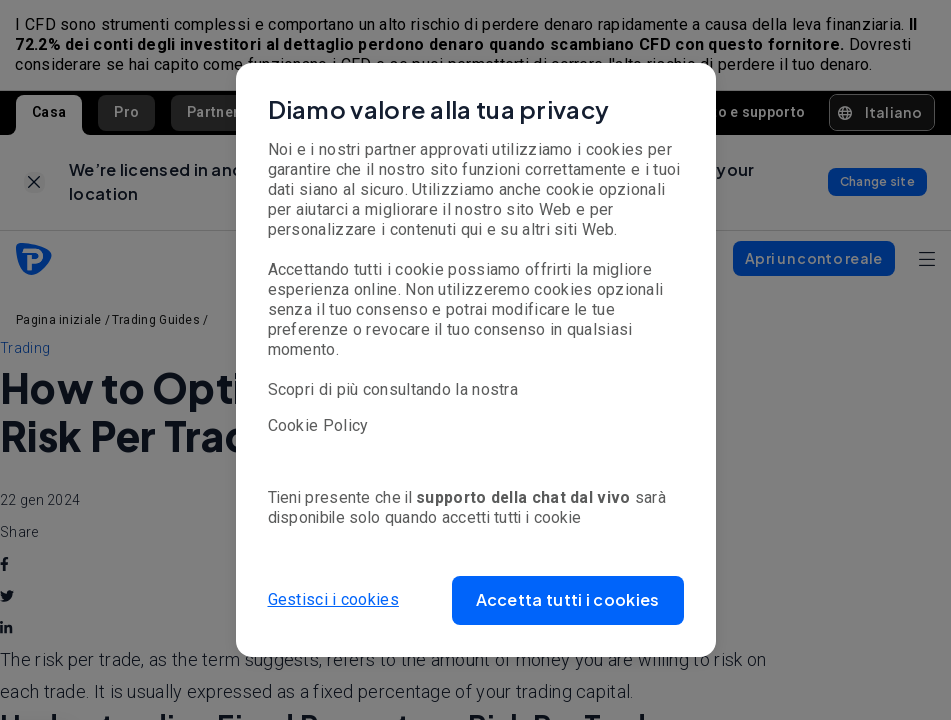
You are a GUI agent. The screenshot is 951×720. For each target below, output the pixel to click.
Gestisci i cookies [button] (333, 599)
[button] (568, 600)
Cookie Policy (318, 425)
